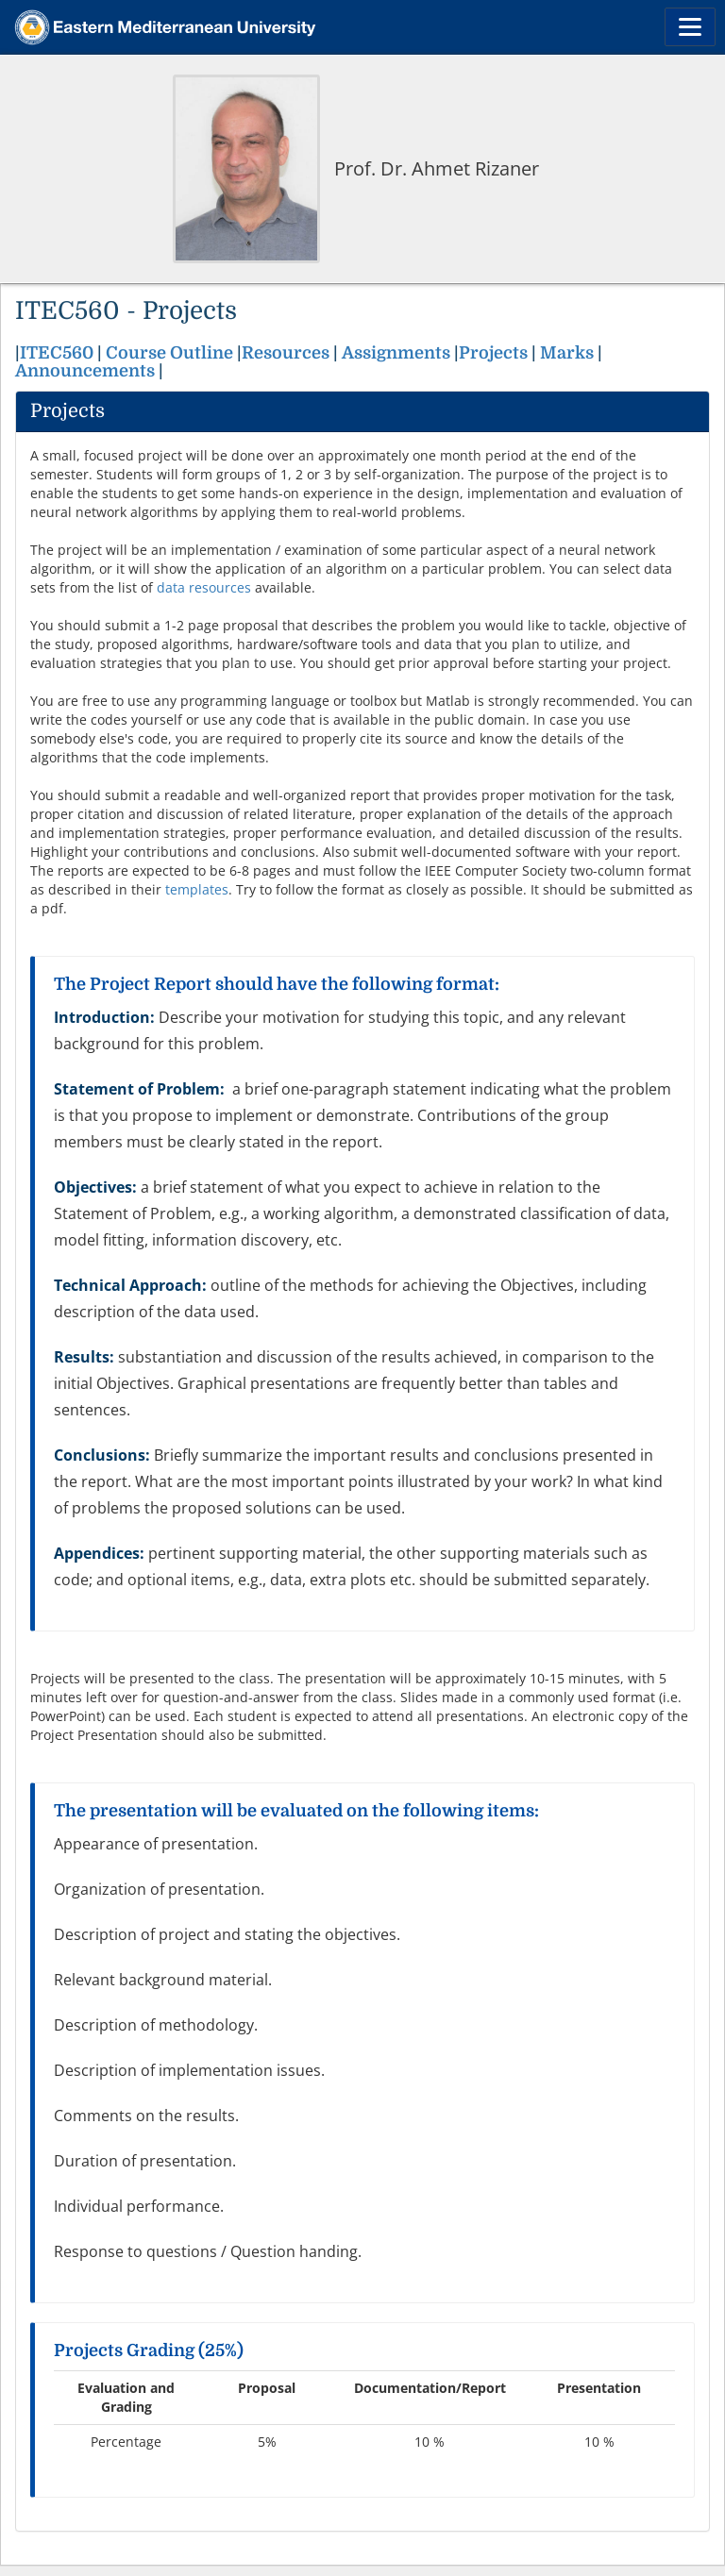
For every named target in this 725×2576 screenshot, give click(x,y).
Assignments (396, 352)
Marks (569, 352)
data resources (204, 587)
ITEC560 (56, 352)
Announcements (85, 370)
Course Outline (169, 352)
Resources (285, 352)
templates (196, 889)
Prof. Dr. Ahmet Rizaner (436, 168)
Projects (495, 352)
